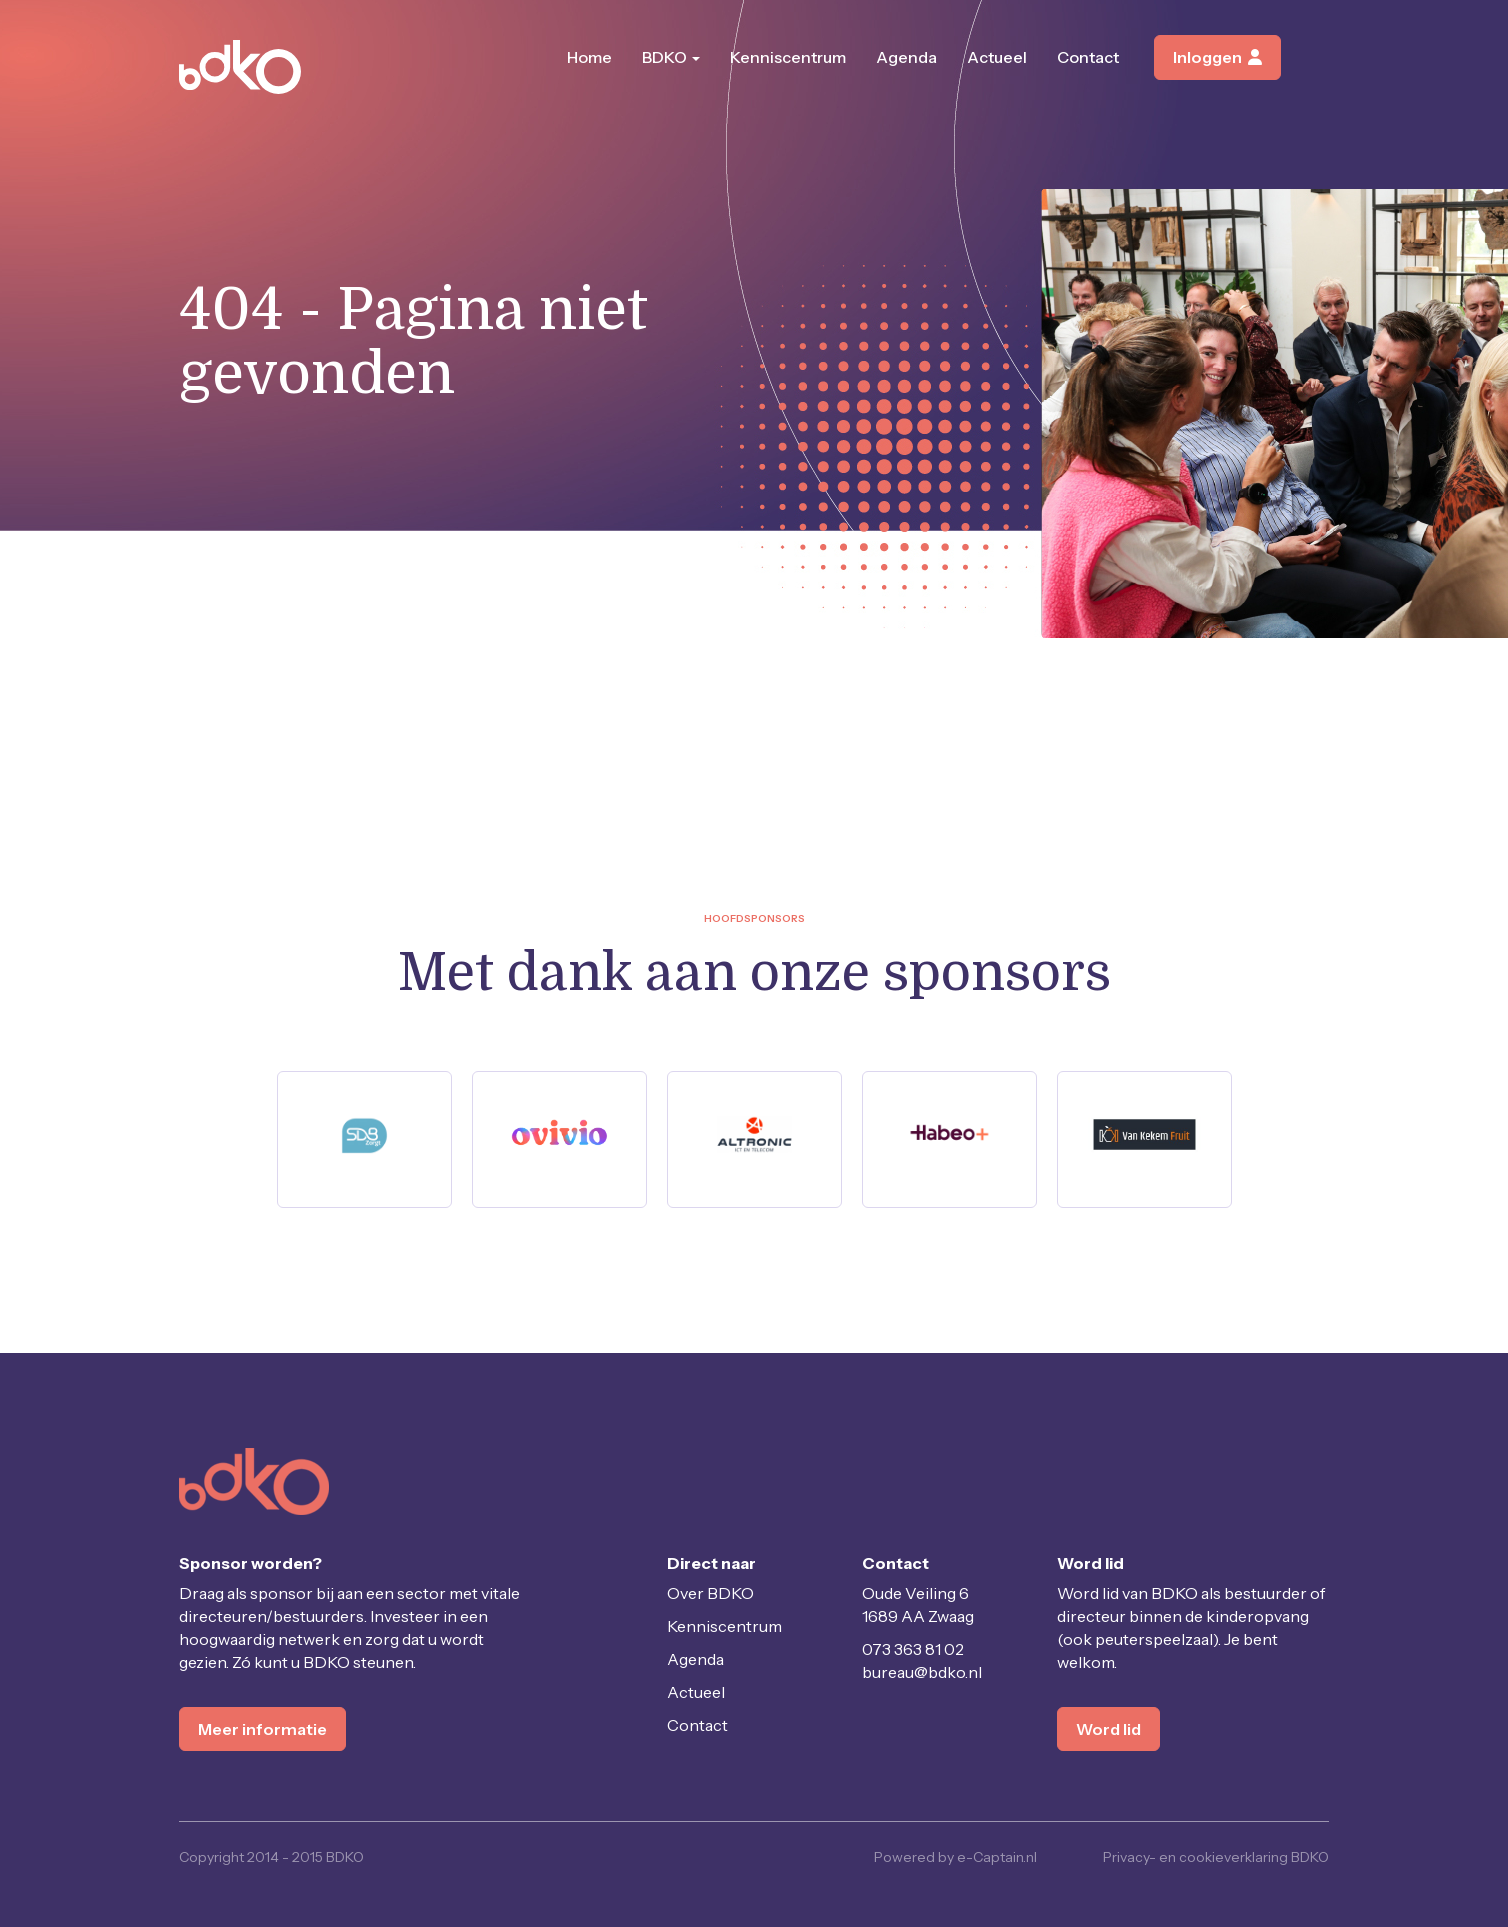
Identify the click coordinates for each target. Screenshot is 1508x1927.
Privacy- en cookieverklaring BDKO (1216, 1857)
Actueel (997, 57)
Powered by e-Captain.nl (955, 1857)
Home (589, 57)
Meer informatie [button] (262, 1729)
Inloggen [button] (1217, 57)
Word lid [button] (1108, 1729)
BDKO (671, 57)
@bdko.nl (922, 1672)
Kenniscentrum (788, 57)
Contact (1088, 57)
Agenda (906, 57)
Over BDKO (710, 1593)
